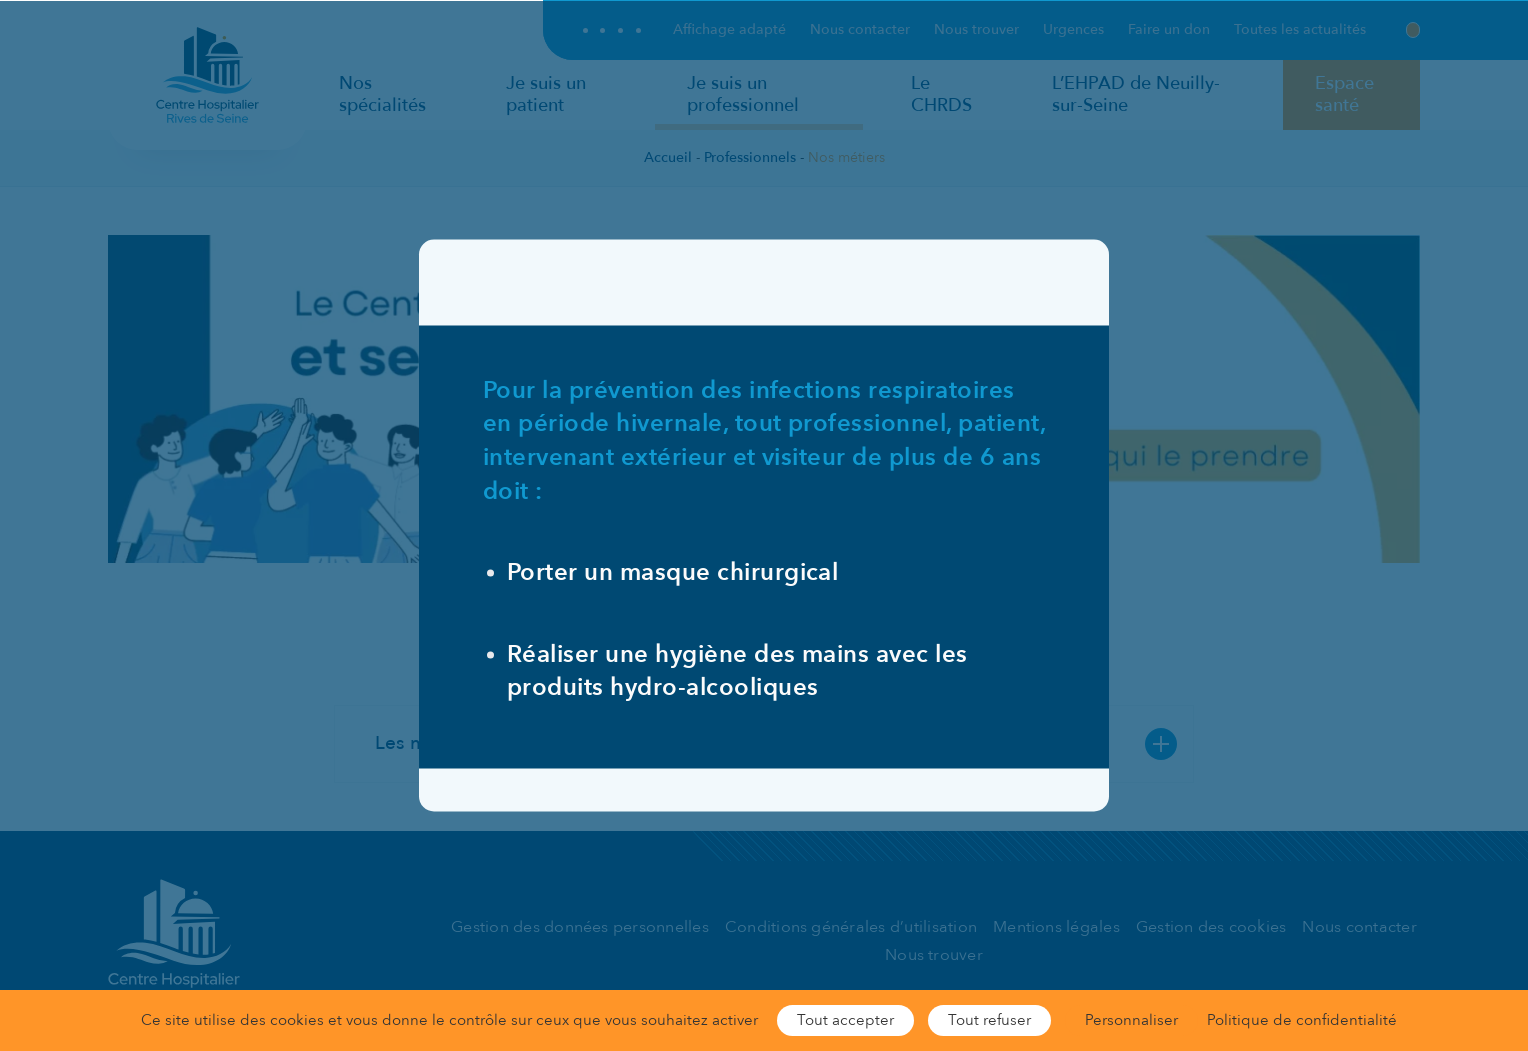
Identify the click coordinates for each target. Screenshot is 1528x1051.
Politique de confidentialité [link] (1302, 1020)
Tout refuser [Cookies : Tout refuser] (989, 1020)
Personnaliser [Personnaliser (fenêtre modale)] (1131, 1020)
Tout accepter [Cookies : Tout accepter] (845, 1020)
